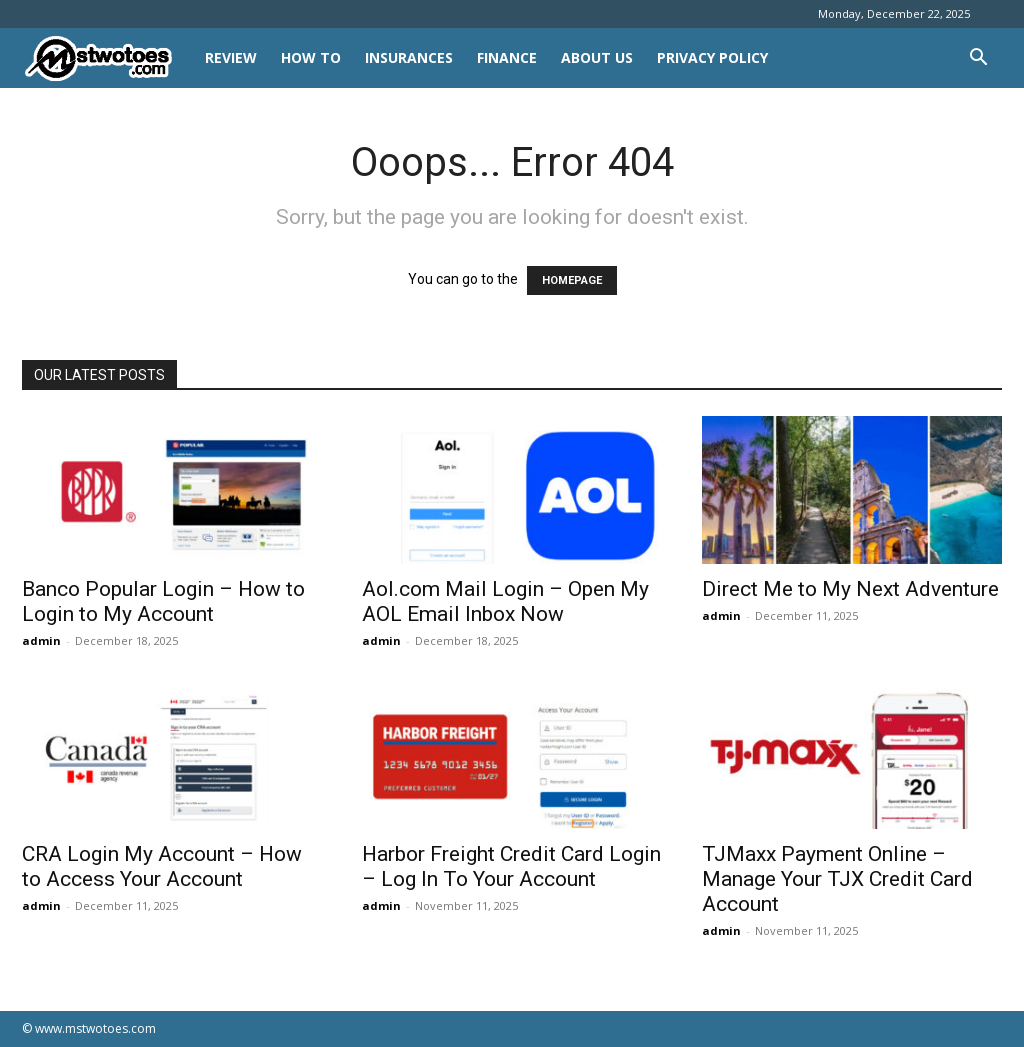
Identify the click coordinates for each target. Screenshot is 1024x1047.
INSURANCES (409, 57)
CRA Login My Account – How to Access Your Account (162, 866)
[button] (978, 59)
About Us (597, 57)
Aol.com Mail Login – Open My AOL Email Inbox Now (505, 601)
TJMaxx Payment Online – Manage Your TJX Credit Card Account (837, 879)
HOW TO (311, 57)
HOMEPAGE (572, 280)
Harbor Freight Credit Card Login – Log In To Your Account (511, 866)
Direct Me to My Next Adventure (850, 589)
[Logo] (107, 58)
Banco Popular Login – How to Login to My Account (163, 601)
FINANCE (507, 57)
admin (41, 640)
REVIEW (231, 57)
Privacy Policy (712, 57)
